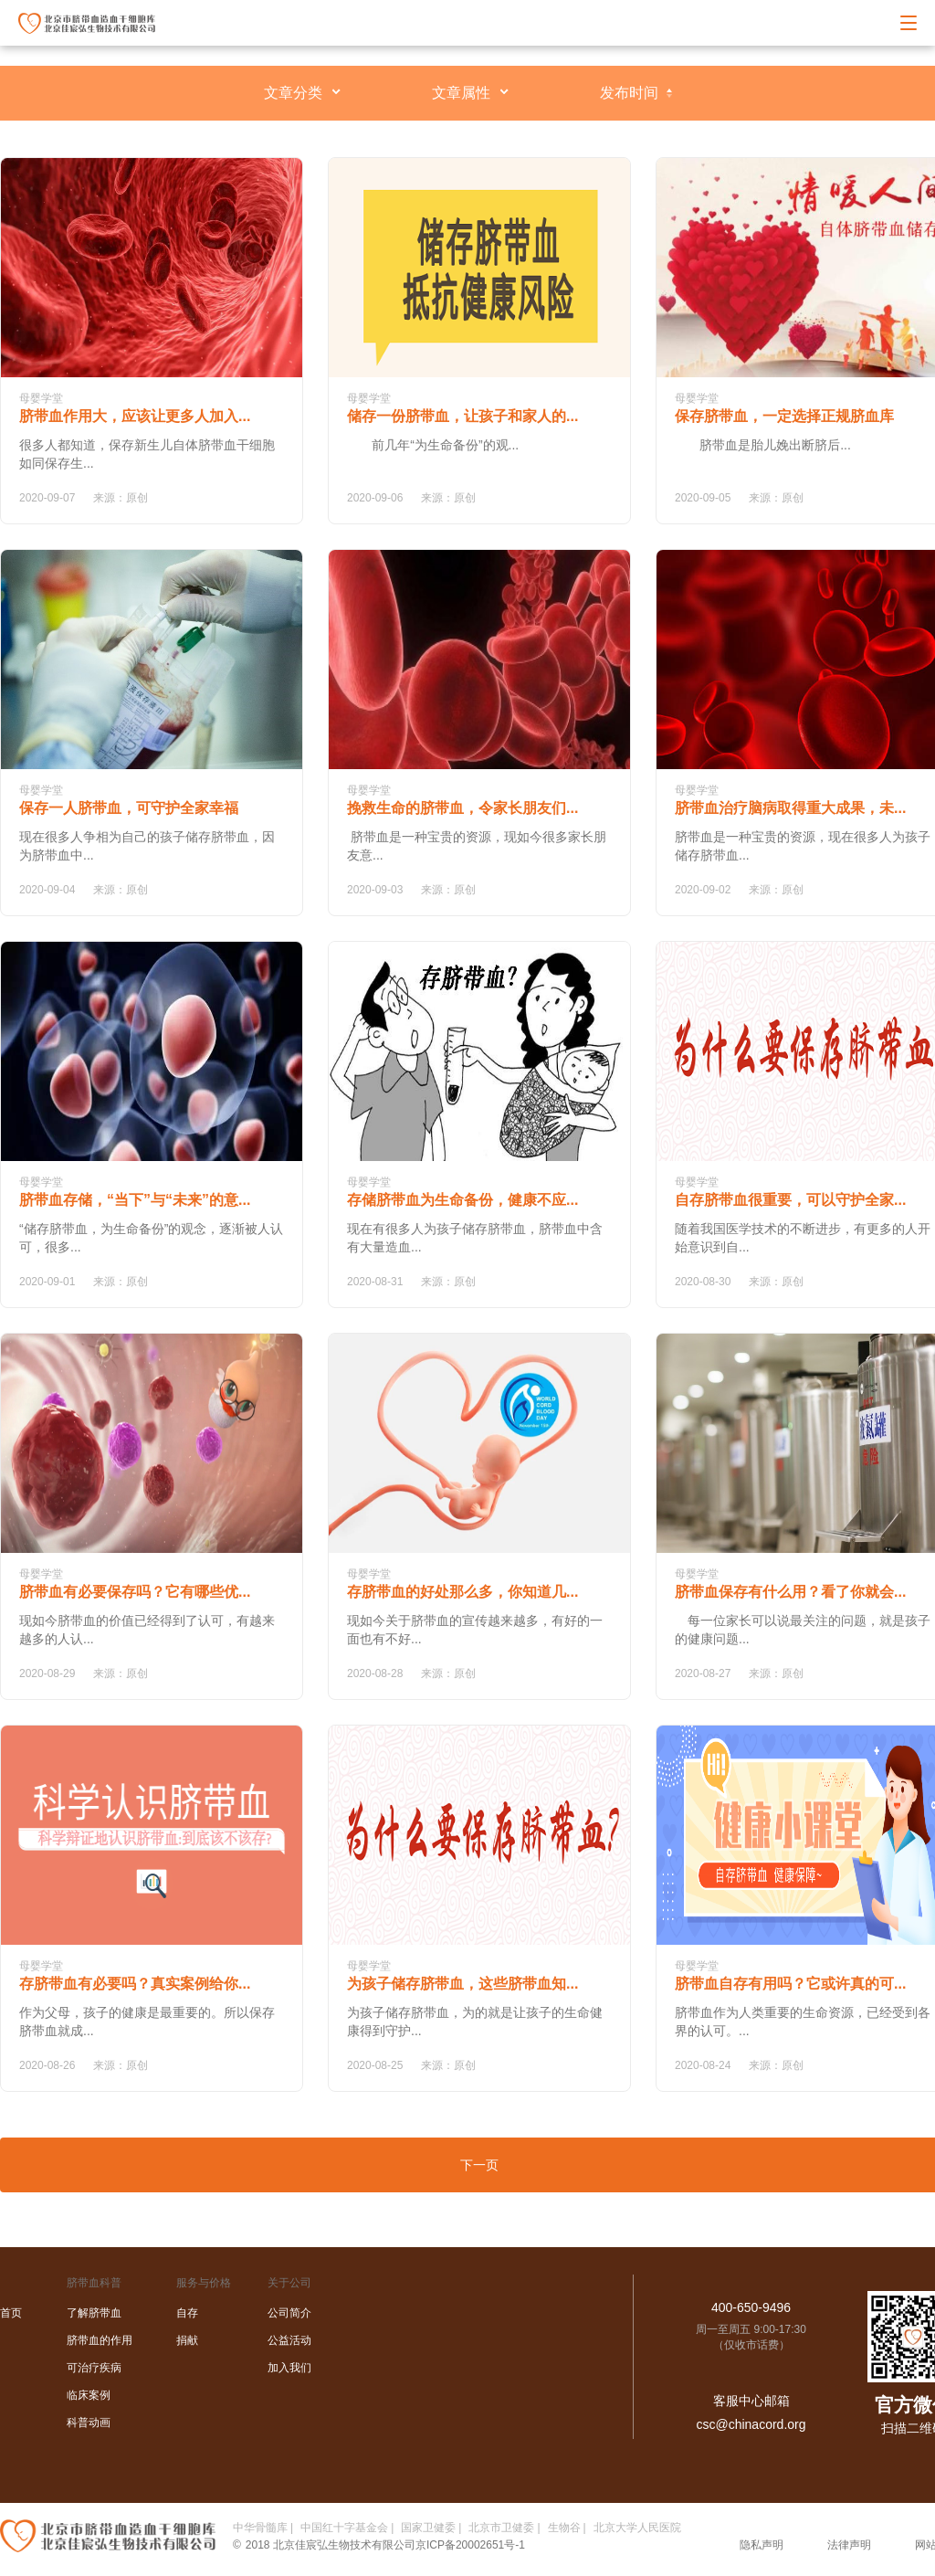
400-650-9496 (751, 2307)
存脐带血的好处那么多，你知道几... (462, 1591)
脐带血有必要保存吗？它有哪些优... (134, 1591)
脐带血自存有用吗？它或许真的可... (790, 1983)
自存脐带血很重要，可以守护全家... (790, 1200)
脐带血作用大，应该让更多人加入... (134, 416)
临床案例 (88, 2395)
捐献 (187, 2340)
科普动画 (88, 2422)
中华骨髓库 (260, 2527)
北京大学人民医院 (637, 2527)
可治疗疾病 (94, 2367)
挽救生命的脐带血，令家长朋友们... (462, 808)
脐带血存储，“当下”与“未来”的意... (134, 1200)
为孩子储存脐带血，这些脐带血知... (462, 1983)
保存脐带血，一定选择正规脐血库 (784, 416)
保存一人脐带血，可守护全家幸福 (128, 808)
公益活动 (289, 2340)
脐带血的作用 (99, 2340)
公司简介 (289, 2313)
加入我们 (289, 2367)
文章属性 (461, 92)
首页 (11, 2313)
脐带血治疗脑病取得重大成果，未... (790, 808)
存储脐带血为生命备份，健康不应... (462, 1200)
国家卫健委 (428, 2527)
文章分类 (293, 92)
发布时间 (629, 92)
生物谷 (564, 2527)
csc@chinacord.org (750, 2424)
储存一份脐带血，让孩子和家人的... (462, 416)
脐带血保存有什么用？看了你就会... (790, 1591)
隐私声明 (761, 2545)
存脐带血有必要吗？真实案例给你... (134, 1983)
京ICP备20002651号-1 (470, 2545)
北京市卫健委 (501, 2527)
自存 (187, 2313)
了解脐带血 (94, 2313)
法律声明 (849, 2545)
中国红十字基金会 (344, 2527)
